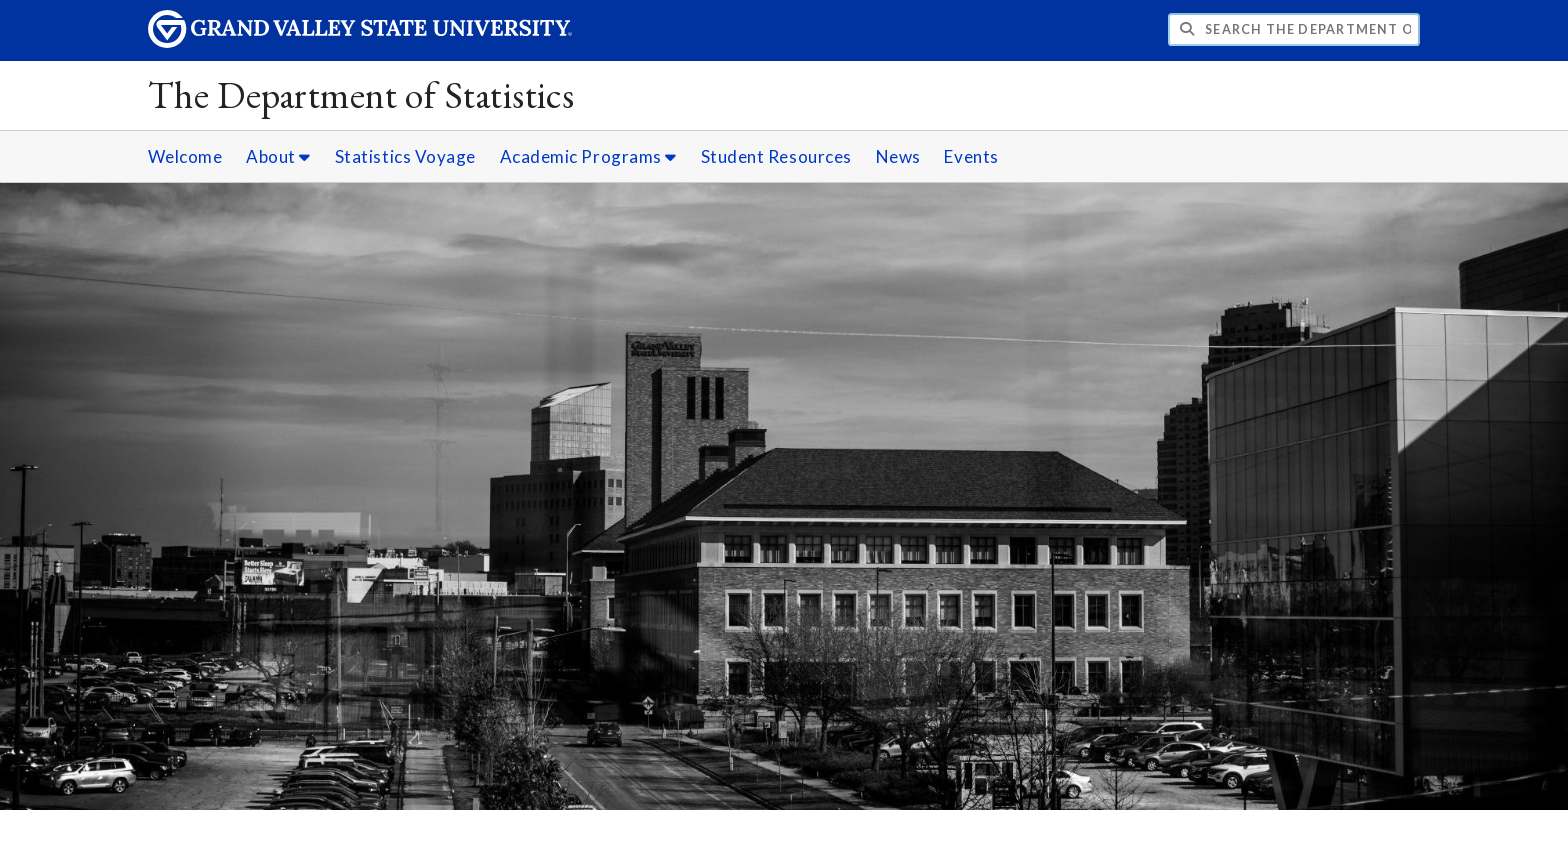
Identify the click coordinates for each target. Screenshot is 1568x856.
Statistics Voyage (405, 156)
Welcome (185, 156)
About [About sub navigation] (278, 156)
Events (971, 156)
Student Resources (776, 156)
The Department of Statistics (361, 94)
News (898, 156)
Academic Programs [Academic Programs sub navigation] (588, 156)
